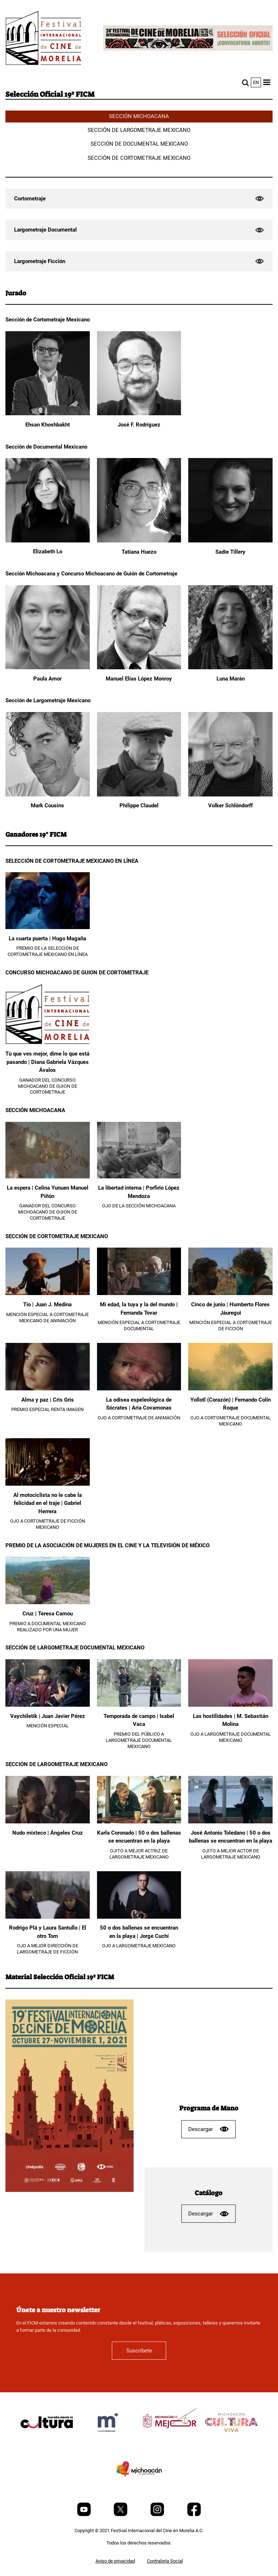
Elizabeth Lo (47, 551)
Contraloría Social (165, 2561)
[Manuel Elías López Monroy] (139, 667)
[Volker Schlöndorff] (230, 795)
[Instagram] (157, 2514)
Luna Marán (230, 678)
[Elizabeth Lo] (47, 541)
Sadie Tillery (230, 552)
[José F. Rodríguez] (139, 413)
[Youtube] (84, 2514)
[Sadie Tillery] (230, 541)
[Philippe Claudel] (139, 795)
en (256, 82)
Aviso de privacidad (115, 2561)
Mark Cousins (47, 805)
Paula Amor (47, 678)
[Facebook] (194, 2514)
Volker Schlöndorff (230, 805)
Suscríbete (139, 2350)
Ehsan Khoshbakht (47, 424)
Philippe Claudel (139, 805)
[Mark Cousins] (47, 795)
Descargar (208, 2129)
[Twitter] (121, 2514)
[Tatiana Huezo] (139, 541)
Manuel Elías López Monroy (139, 678)
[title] (47, 2439)
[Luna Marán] (230, 667)
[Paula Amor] (47, 667)
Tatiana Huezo (139, 552)
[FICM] (43, 39)
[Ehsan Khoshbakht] (47, 413)
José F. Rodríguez (139, 424)
